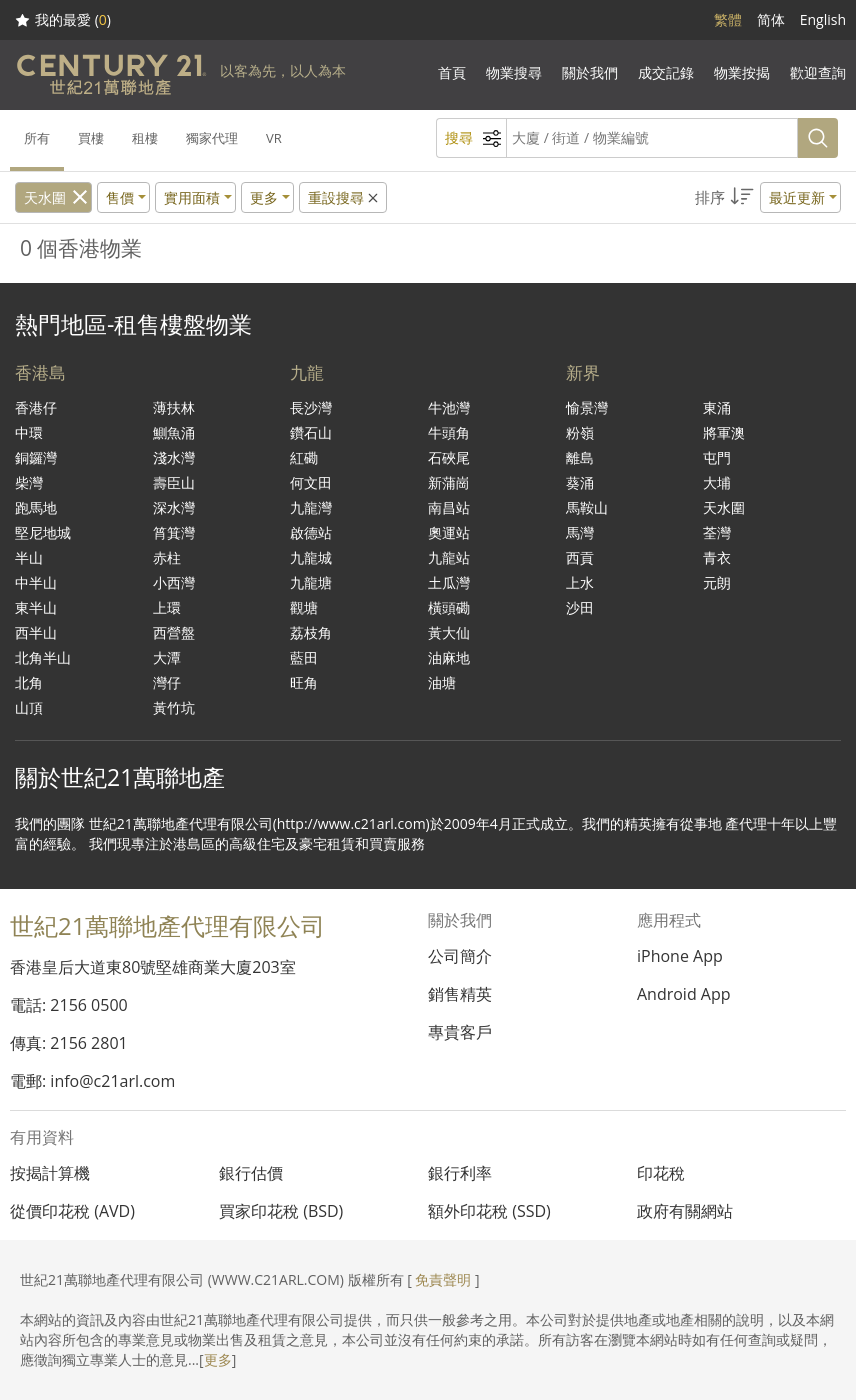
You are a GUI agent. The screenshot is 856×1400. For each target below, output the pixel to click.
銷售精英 (460, 994)
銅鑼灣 (36, 457)
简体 (771, 19)
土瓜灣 (449, 582)
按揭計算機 (50, 1173)
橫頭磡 (449, 607)
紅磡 (304, 457)
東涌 (717, 407)
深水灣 (174, 507)
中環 (29, 432)
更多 (218, 1359)
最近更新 (797, 197)
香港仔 (36, 407)
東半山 (36, 607)
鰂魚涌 (174, 432)
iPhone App (680, 956)
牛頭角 (449, 432)
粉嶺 (580, 432)
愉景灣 (587, 407)
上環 (167, 607)
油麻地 (449, 657)
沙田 (580, 607)
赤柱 (167, 557)
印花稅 (661, 1173)
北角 (29, 682)
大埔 (717, 482)
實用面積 (192, 197)
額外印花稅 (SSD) (489, 1211)
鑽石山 (311, 432)
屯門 (717, 457)
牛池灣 (449, 407)
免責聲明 (443, 1279)
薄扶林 (174, 407)
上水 (580, 582)
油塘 (442, 682)
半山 (29, 557)
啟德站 (311, 532)
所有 (37, 138)
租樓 (145, 138)
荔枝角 (311, 632)
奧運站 (449, 532)
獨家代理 (212, 138)
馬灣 (580, 532)
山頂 (29, 707)
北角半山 (43, 657)
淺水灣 (174, 457)
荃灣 (717, 532)
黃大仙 (449, 632)
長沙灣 (311, 407)
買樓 (91, 138)
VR (274, 138)
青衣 (717, 557)
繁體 (728, 19)
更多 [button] (264, 197)
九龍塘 (311, 582)
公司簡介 (460, 956)
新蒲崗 (449, 482)
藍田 (304, 657)
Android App (684, 994)
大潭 (167, 657)
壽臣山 (174, 482)
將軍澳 (724, 432)
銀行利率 (460, 1173)
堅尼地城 (43, 532)
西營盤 (174, 632)
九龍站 (449, 557)
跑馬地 (36, 507)
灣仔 (167, 682)
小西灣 (174, 582)
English (823, 19)
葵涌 (580, 482)
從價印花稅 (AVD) (72, 1211)
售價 (120, 197)
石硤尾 (449, 457)
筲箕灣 (174, 532)
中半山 (36, 582)
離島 (580, 457)
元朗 (717, 582)
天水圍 (45, 197)
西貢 (580, 557)
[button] (768, 197)
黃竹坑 (174, 707)
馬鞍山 (587, 507)
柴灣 (29, 482)
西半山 (36, 632)
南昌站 (449, 507)
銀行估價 (251, 1173)
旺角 (304, 682)
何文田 (311, 482)
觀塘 (304, 607)
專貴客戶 (460, 1032)
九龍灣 (311, 507)
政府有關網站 (685, 1211)
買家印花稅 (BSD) (281, 1211)
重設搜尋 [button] (344, 197)
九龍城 (311, 557)
